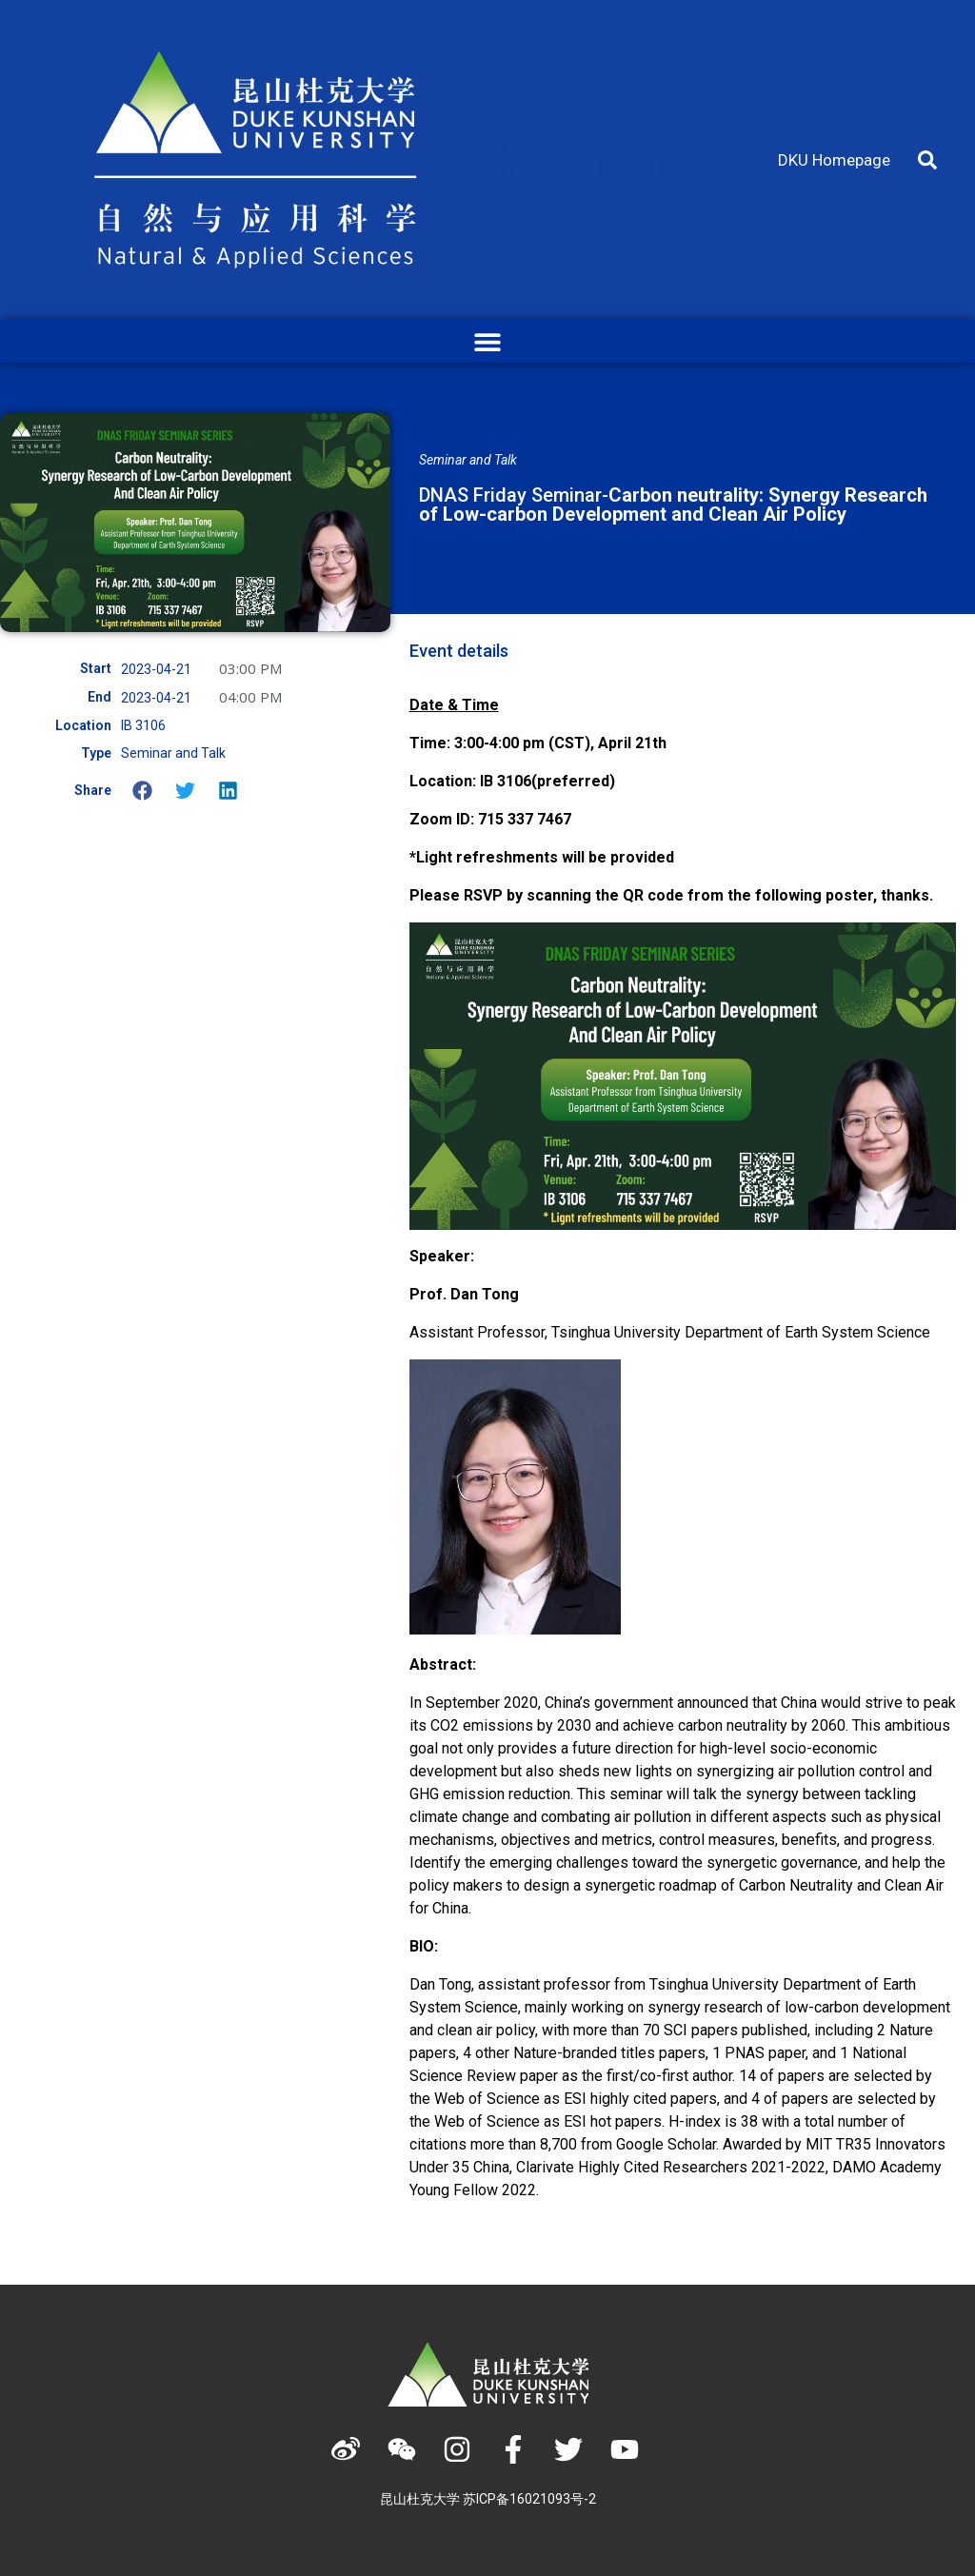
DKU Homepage (834, 159)
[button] (927, 160)
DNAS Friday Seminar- (673, 504)
